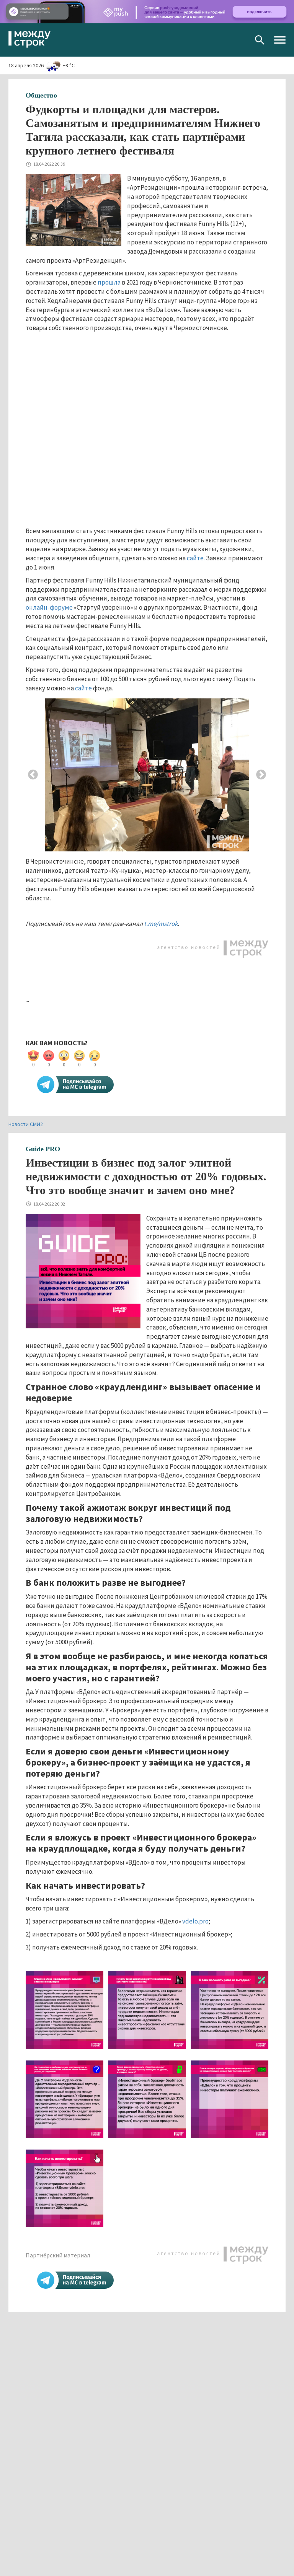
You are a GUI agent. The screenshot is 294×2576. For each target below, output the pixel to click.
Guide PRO (43, 1149)
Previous (33, 775)
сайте (83, 688)
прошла (109, 282)
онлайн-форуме (49, 607)
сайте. (196, 558)
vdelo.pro (195, 1921)
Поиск (260, 40)
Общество (41, 95)
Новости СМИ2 (25, 1124)
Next (261, 775)
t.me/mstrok (160, 923)
